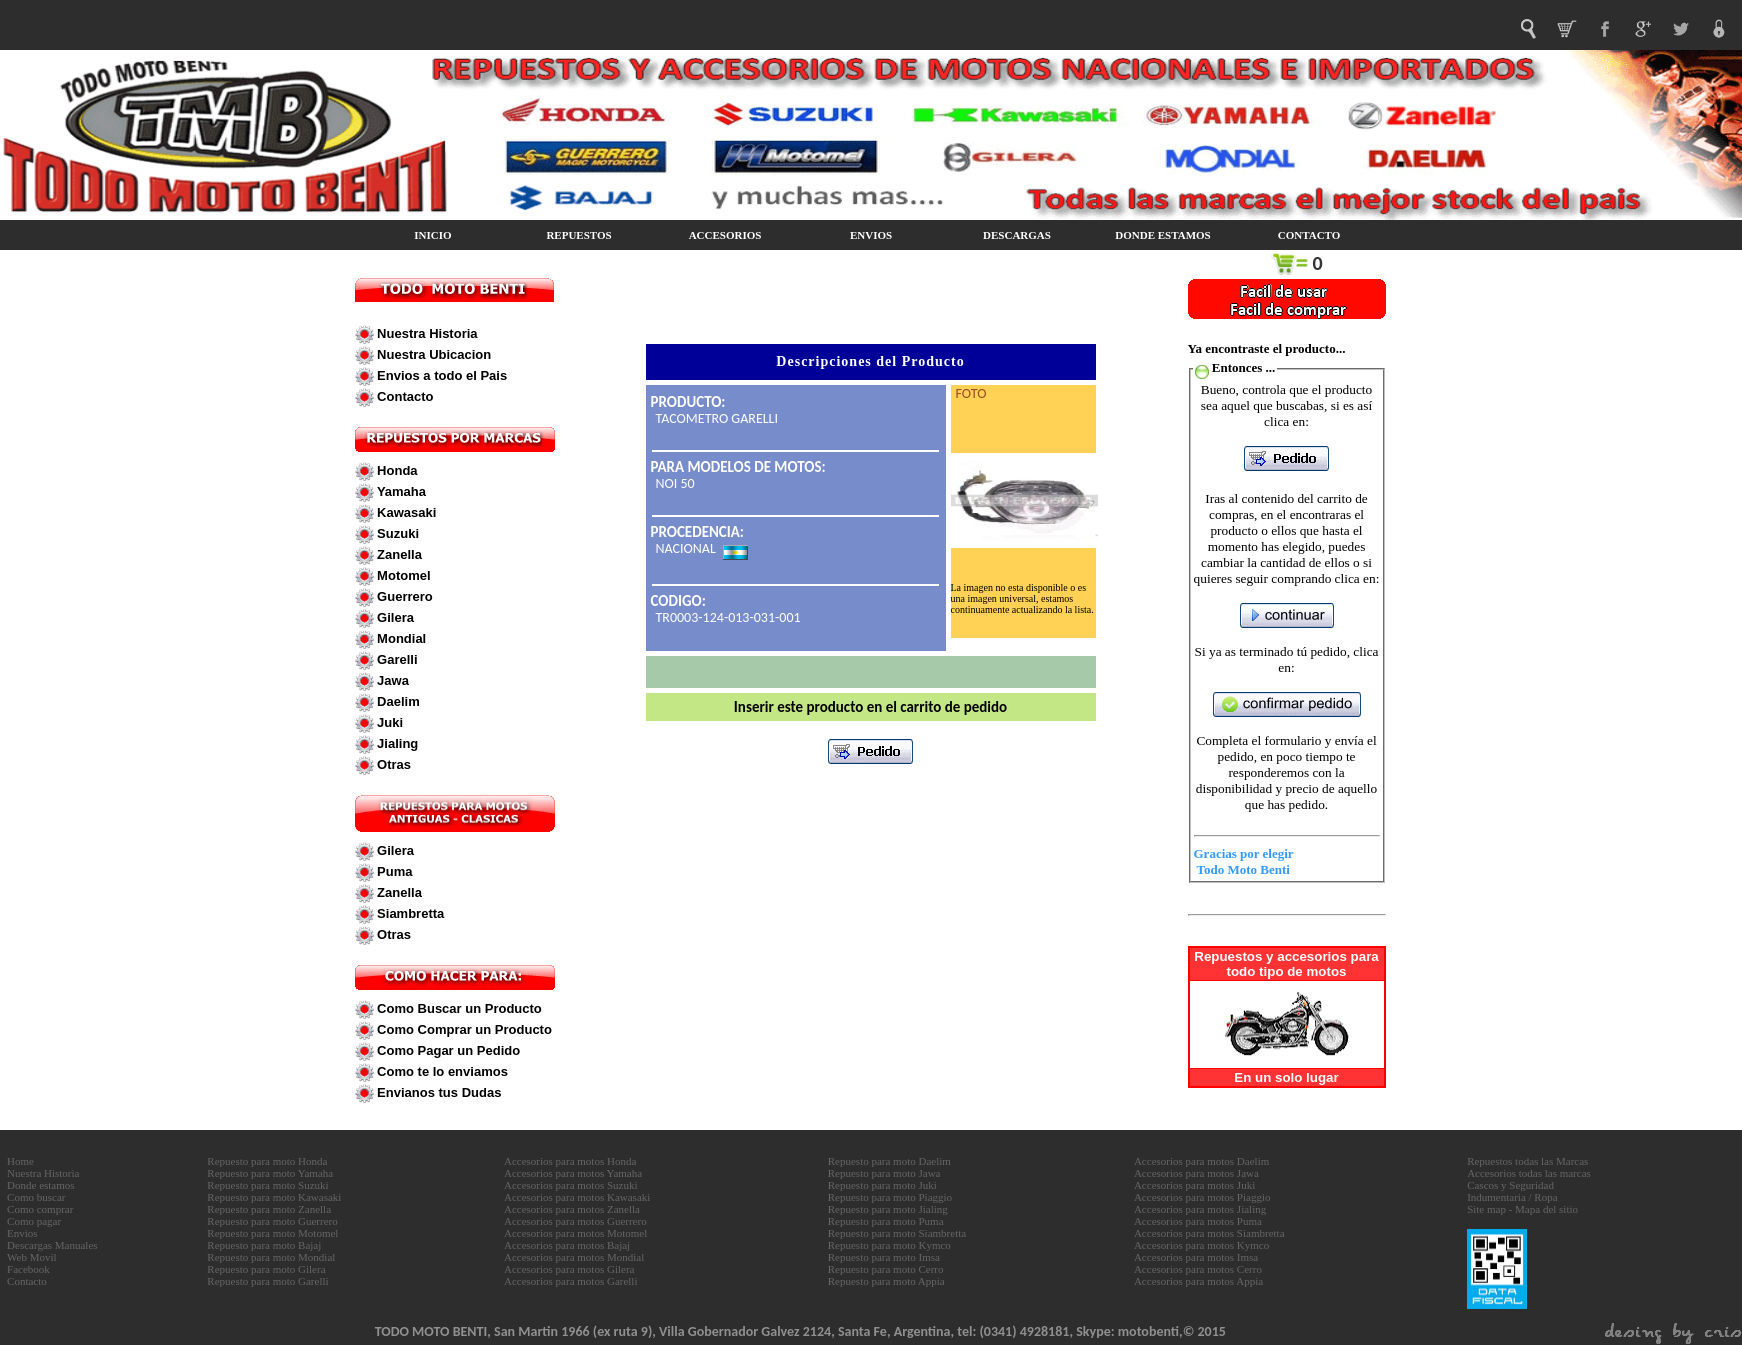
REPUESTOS (578, 235)
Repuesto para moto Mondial (271, 1257)
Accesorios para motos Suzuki (571, 1185)
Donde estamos (41, 1185)
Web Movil (32, 1257)
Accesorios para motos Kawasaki (577, 1197)
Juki (389, 722)
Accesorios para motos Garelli (570, 1281)
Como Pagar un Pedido (447, 1050)
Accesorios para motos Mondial (574, 1257)
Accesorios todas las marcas (1529, 1173)
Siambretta (409, 913)
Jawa (391, 680)
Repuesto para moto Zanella (269, 1209)
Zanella (398, 554)
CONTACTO (1309, 235)
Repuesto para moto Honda (267, 1161)
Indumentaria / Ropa (1512, 1197)
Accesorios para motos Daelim (1201, 1161)
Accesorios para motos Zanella (572, 1209)
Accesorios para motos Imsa (1196, 1257)
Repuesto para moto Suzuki (267, 1185)
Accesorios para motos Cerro (1198, 1269)
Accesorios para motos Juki (1194, 1185)
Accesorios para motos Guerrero (575, 1221)
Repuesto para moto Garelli (267, 1281)
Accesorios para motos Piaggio (1202, 1197)
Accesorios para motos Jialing (1200, 1209)
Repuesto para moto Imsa (884, 1257)
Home (20, 1161)
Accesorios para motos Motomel (575, 1233)
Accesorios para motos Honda (570, 1161)
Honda (396, 470)
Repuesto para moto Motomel (272, 1233)
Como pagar (34, 1221)
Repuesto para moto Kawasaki (274, 1197)
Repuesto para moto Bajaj (264, 1245)
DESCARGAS (1017, 235)
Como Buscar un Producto (458, 1008)
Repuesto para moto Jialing (888, 1209)
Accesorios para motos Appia (1198, 1281)
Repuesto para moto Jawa (884, 1173)
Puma (393, 871)
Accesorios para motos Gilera (569, 1269)
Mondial (400, 638)
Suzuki (397, 533)
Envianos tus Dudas (438, 1092)
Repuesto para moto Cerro (886, 1269)
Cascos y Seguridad (1510, 1185)
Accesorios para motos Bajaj (567, 1245)
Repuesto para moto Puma (886, 1221)
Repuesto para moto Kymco (889, 1245)
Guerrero (403, 596)
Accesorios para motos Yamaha (573, 1173)
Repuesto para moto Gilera (266, 1269)
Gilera (394, 617)
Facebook (28, 1269)
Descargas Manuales (52, 1245)
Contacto (404, 396)
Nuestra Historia (426, 333)
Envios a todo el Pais (441, 375)
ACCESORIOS (725, 235)
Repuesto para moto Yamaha (270, 1173)
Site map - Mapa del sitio (1522, 1209)
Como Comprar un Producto (463, 1029)
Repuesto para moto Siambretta (897, 1233)
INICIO (432, 235)
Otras (393, 764)
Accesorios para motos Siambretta (1209, 1233)
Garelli (396, 659)
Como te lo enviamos (441, 1071)
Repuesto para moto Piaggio (890, 1197)
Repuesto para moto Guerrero (272, 1221)
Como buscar (36, 1197)
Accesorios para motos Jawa (1196, 1173)
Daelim (397, 701)
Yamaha (400, 491)
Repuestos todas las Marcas (1527, 1161)
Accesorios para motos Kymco (1201, 1245)
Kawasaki (405, 512)
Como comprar (40, 1209)
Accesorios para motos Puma (1198, 1221)
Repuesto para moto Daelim (889, 1161)
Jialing (396, 743)
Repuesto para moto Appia (886, 1281)
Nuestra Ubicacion (433, 354)
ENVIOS (871, 235)
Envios (22, 1233)
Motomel (402, 575)
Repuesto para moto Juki (882, 1185)
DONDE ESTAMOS (1162, 235)
